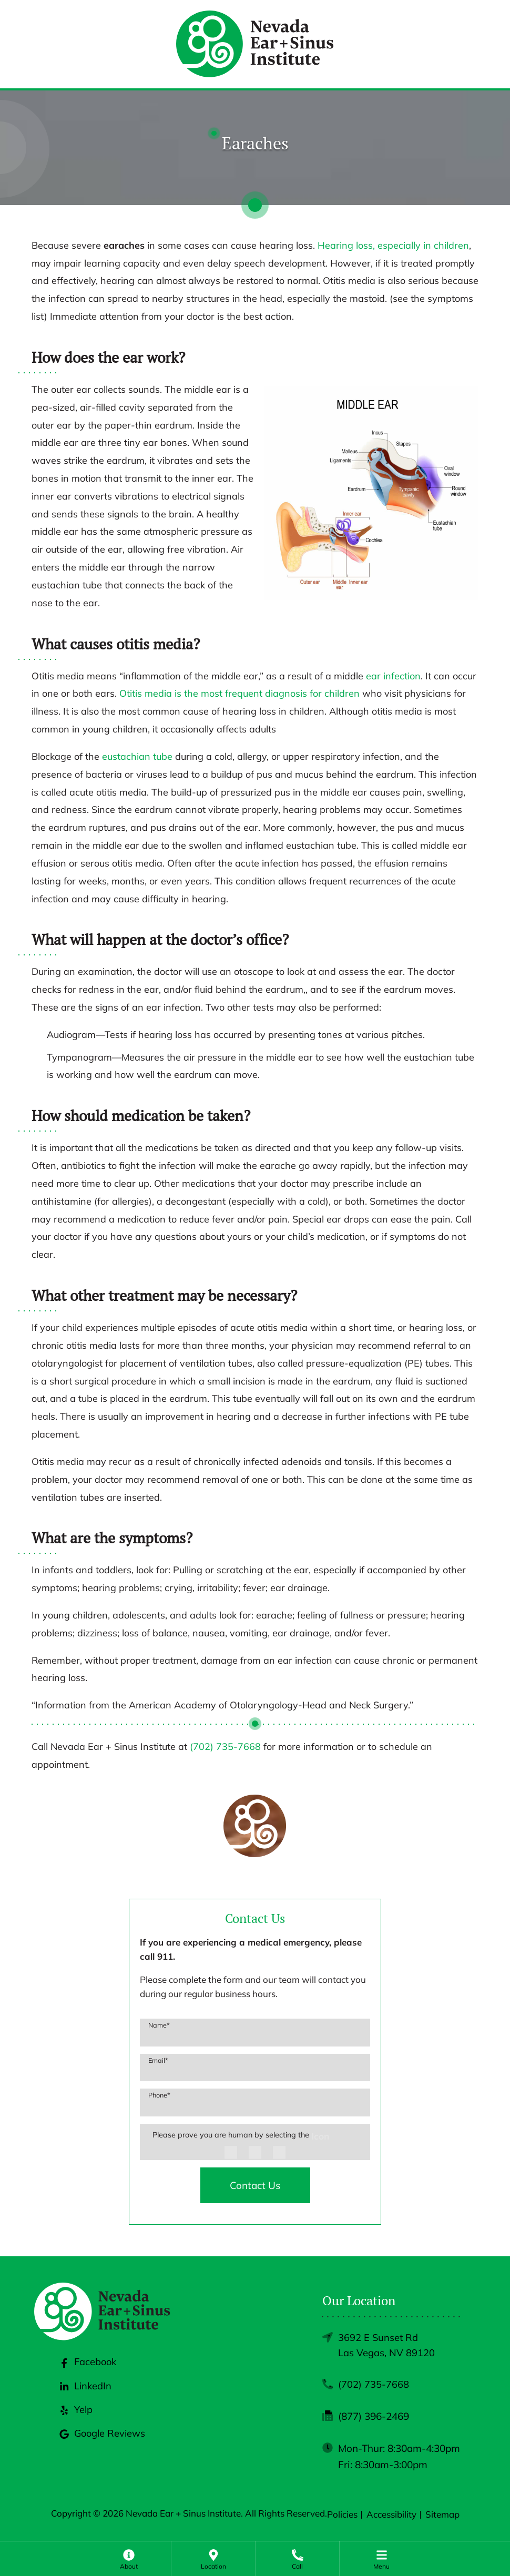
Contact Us (255, 2185)
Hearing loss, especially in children (393, 245)
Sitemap (442, 2515)
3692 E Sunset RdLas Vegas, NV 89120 (386, 2345)
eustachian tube (137, 756)
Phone (159, 2095)
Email (158, 2060)
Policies (342, 2515)
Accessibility (391, 2515)
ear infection (393, 676)
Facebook (87, 2370)
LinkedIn (84, 2394)
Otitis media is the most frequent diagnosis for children (239, 693)
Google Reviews (102, 2441)
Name (159, 2025)
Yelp (75, 2417)
